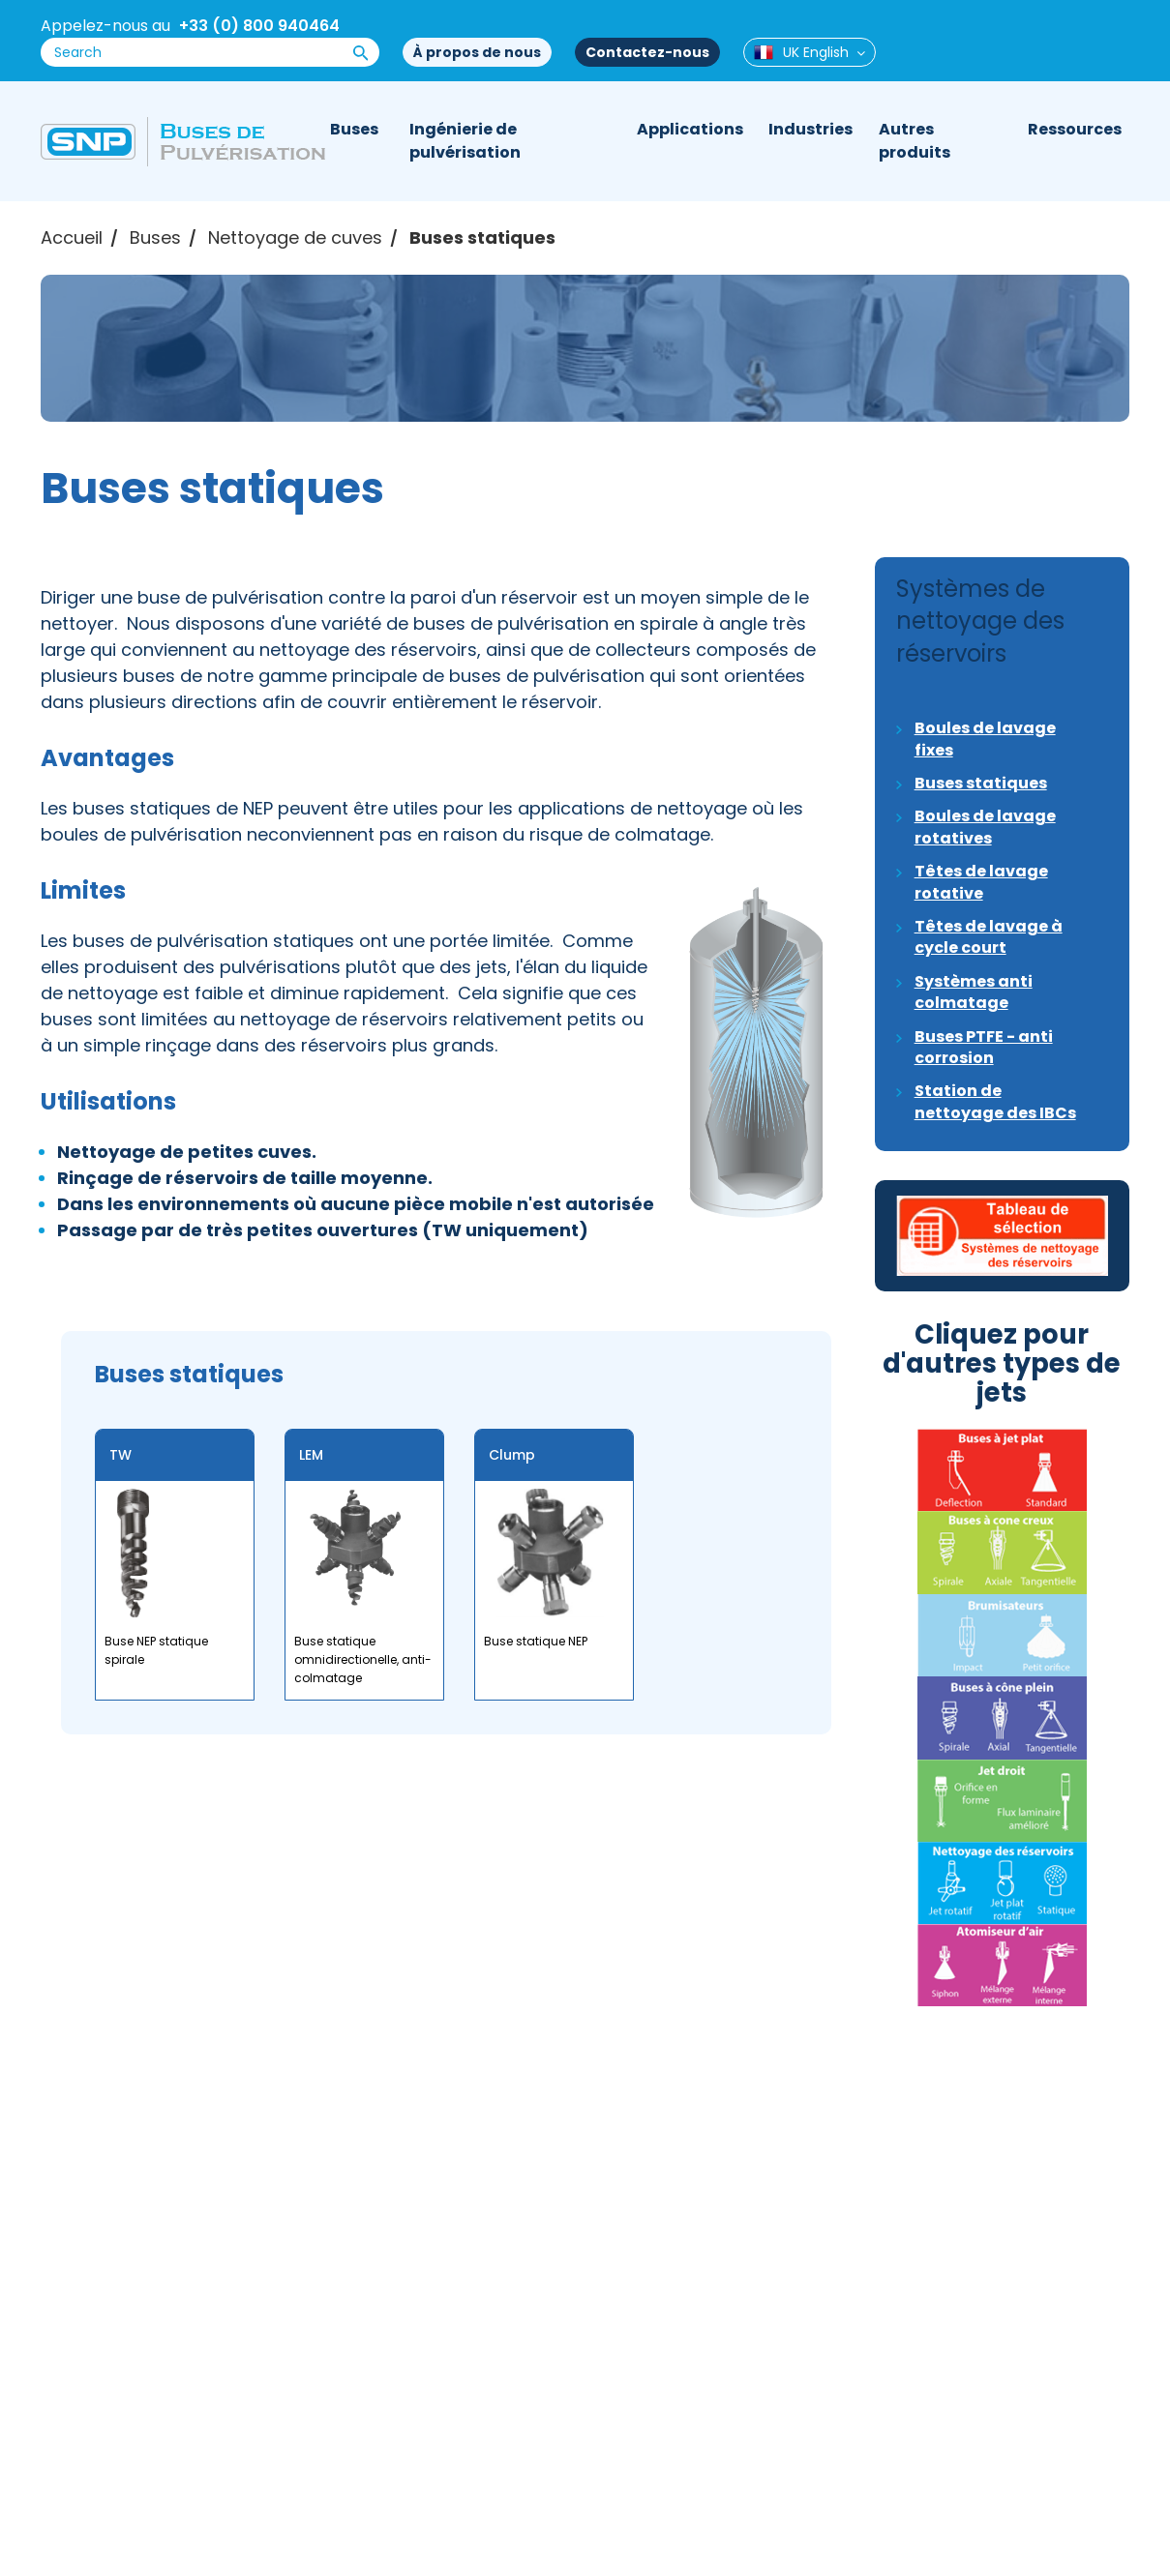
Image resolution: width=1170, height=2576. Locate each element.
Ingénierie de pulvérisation (465, 140)
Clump (512, 1455)
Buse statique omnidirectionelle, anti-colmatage (363, 1659)
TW (120, 1455)
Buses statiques (482, 237)
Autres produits (914, 140)
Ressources (1075, 129)
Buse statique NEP (535, 1641)
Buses (354, 129)
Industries (810, 129)
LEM (311, 1455)
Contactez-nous (647, 52)
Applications (690, 129)
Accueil (72, 237)
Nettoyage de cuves (295, 237)
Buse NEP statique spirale (156, 1650)
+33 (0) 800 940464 (259, 26)
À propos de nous (477, 52)
